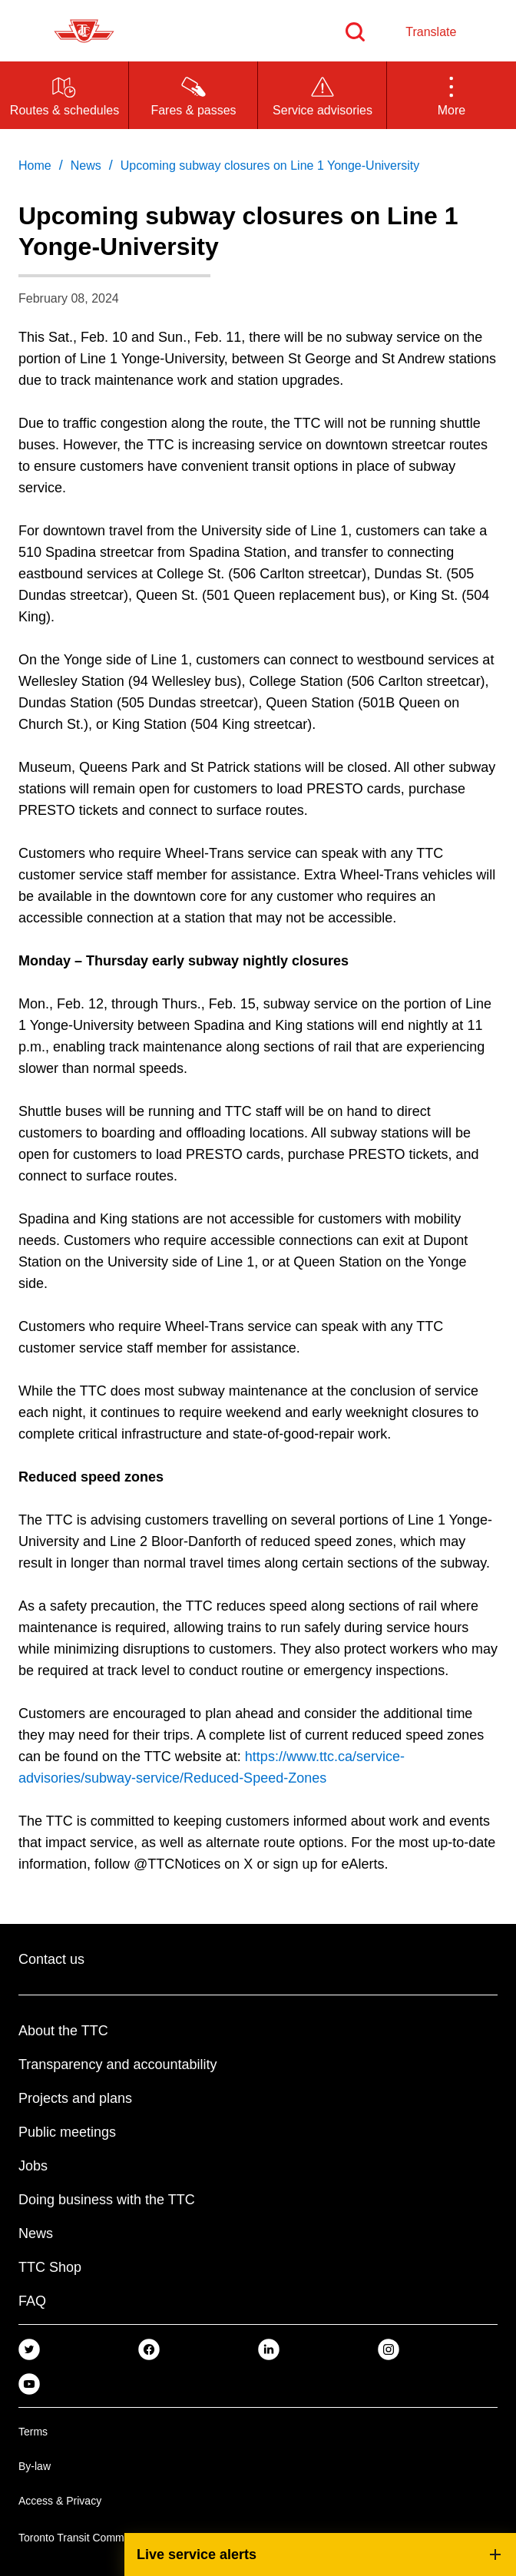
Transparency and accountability (117, 2064)
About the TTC (63, 2030)
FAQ (32, 2301)
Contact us (51, 1959)
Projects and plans (75, 2098)
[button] (451, 95)
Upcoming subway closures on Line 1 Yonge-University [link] (270, 165)
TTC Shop (49, 2267)
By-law (34, 2466)
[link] (29, 2348)
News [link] (86, 165)
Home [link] (34, 165)
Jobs (33, 2166)
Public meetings (67, 2132)
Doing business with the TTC (106, 2199)
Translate (430, 31)
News (35, 2233)
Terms (33, 2431)
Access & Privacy (59, 2501)
